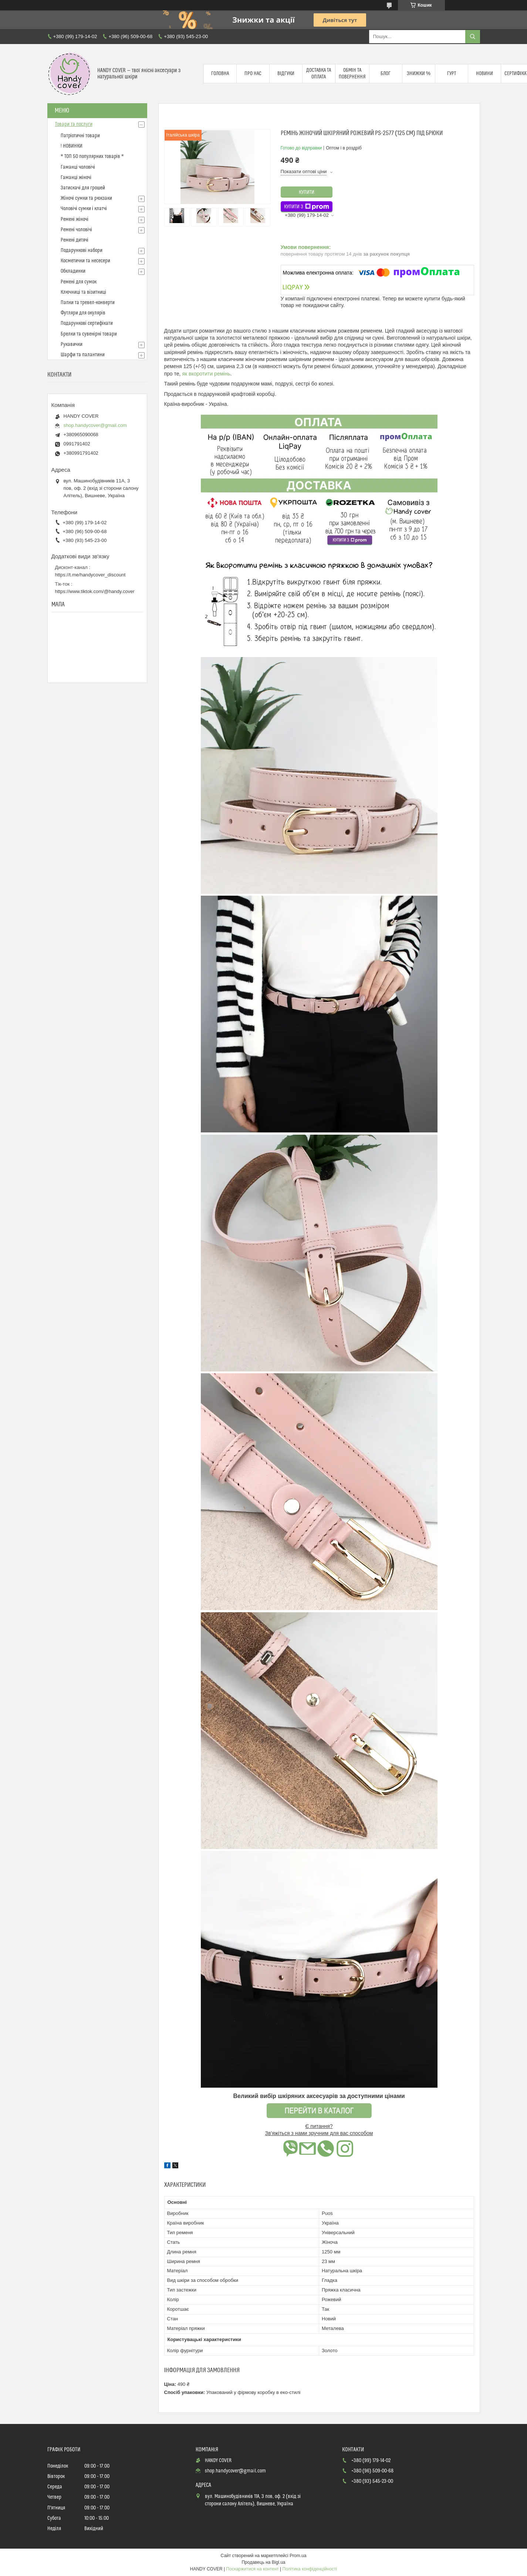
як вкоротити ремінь (206, 374)
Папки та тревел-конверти (88, 303)
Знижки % (418, 74)
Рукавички (71, 344)
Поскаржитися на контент (252, 2569)
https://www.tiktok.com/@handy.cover (95, 591)
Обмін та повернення (352, 73)
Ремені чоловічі (76, 230)
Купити (306, 192)
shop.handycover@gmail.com (95, 425)
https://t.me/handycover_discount (90, 575)
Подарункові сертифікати (87, 323)
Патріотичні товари (80, 136)
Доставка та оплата (318, 73)
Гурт (451, 74)
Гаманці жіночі (76, 178)
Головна (220, 74)
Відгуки (285, 74)
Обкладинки (73, 271)
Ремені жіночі (74, 219)
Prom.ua (298, 2555)
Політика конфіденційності (310, 2569)
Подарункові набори (81, 250)
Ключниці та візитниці (83, 292)
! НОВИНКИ (71, 146)
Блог (386, 74)
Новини (484, 74)
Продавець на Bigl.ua (263, 2562)
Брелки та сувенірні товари (89, 334)
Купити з (306, 206)
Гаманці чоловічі (78, 167)
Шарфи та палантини (83, 355)
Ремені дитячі (74, 240)
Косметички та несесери (85, 261)
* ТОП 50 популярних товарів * (92, 156)
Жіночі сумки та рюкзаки (86, 198)
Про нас (252, 74)
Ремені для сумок (79, 282)
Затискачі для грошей (83, 188)
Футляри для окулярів (83, 313)
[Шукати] (472, 36)
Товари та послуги (73, 124)
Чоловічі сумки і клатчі (84, 209)
